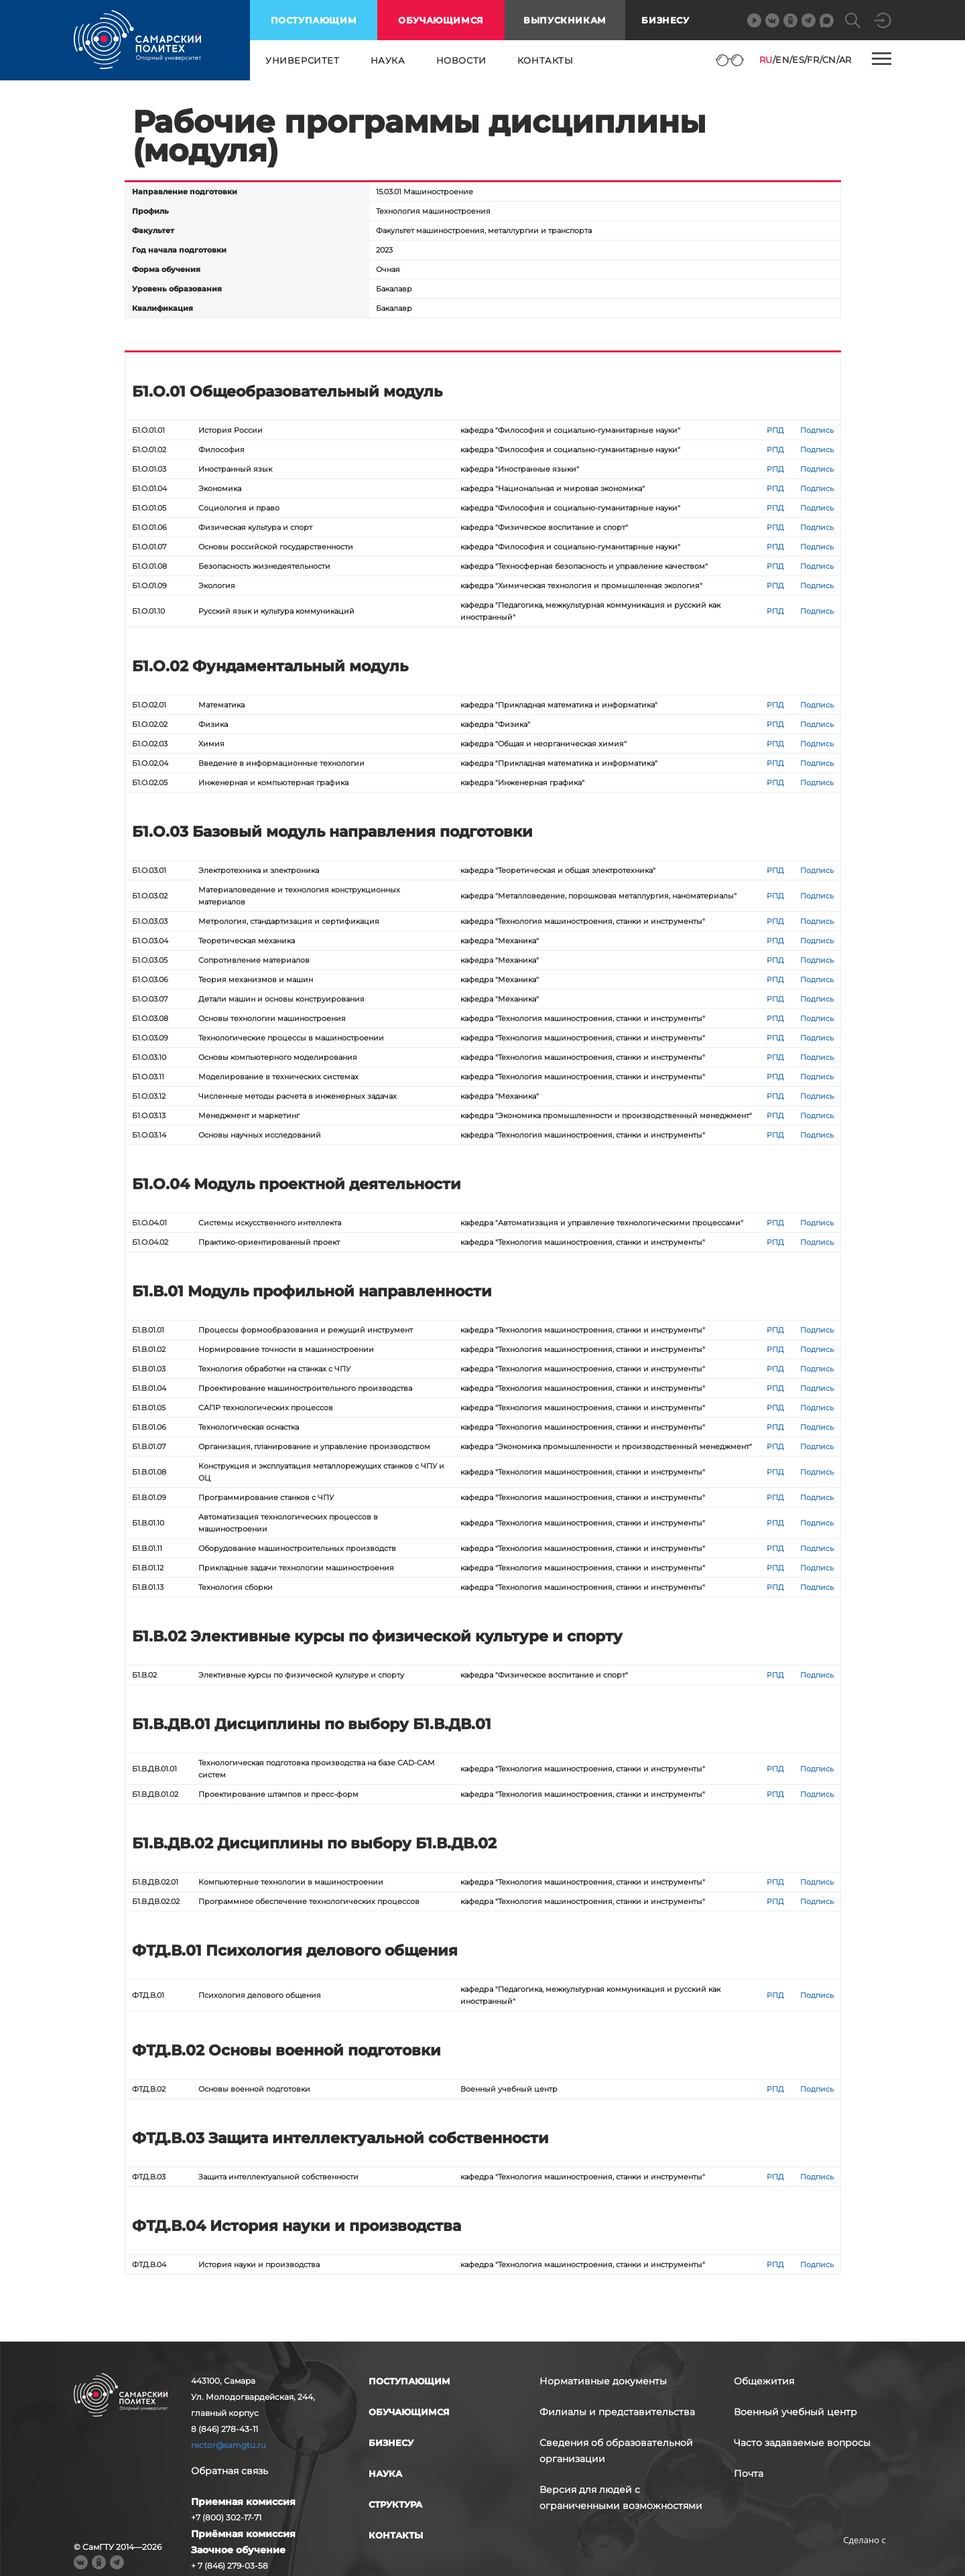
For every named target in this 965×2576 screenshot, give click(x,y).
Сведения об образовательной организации (616, 2451)
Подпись (817, 430)
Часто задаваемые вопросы (802, 2443)
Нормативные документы (603, 2381)
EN (782, 59)
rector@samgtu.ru (228, 2445)
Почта (748, 2473)
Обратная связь (229, 2471)
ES (798, 59)
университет (302, 60)
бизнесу (391, 2442)
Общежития (764, 2381)
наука (388, 60)
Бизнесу (665, 20)
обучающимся (441, 20)
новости (461, 60)
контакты (545, 60)
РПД (775, 430)
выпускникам (564, 20)
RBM (864, 2561)
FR (813, 59)
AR (845, 59)
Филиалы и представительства (617, 2412)
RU (766, 59)
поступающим (314, 20)
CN (829, 59)
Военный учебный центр (795, 2412)
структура (395, 2504)
